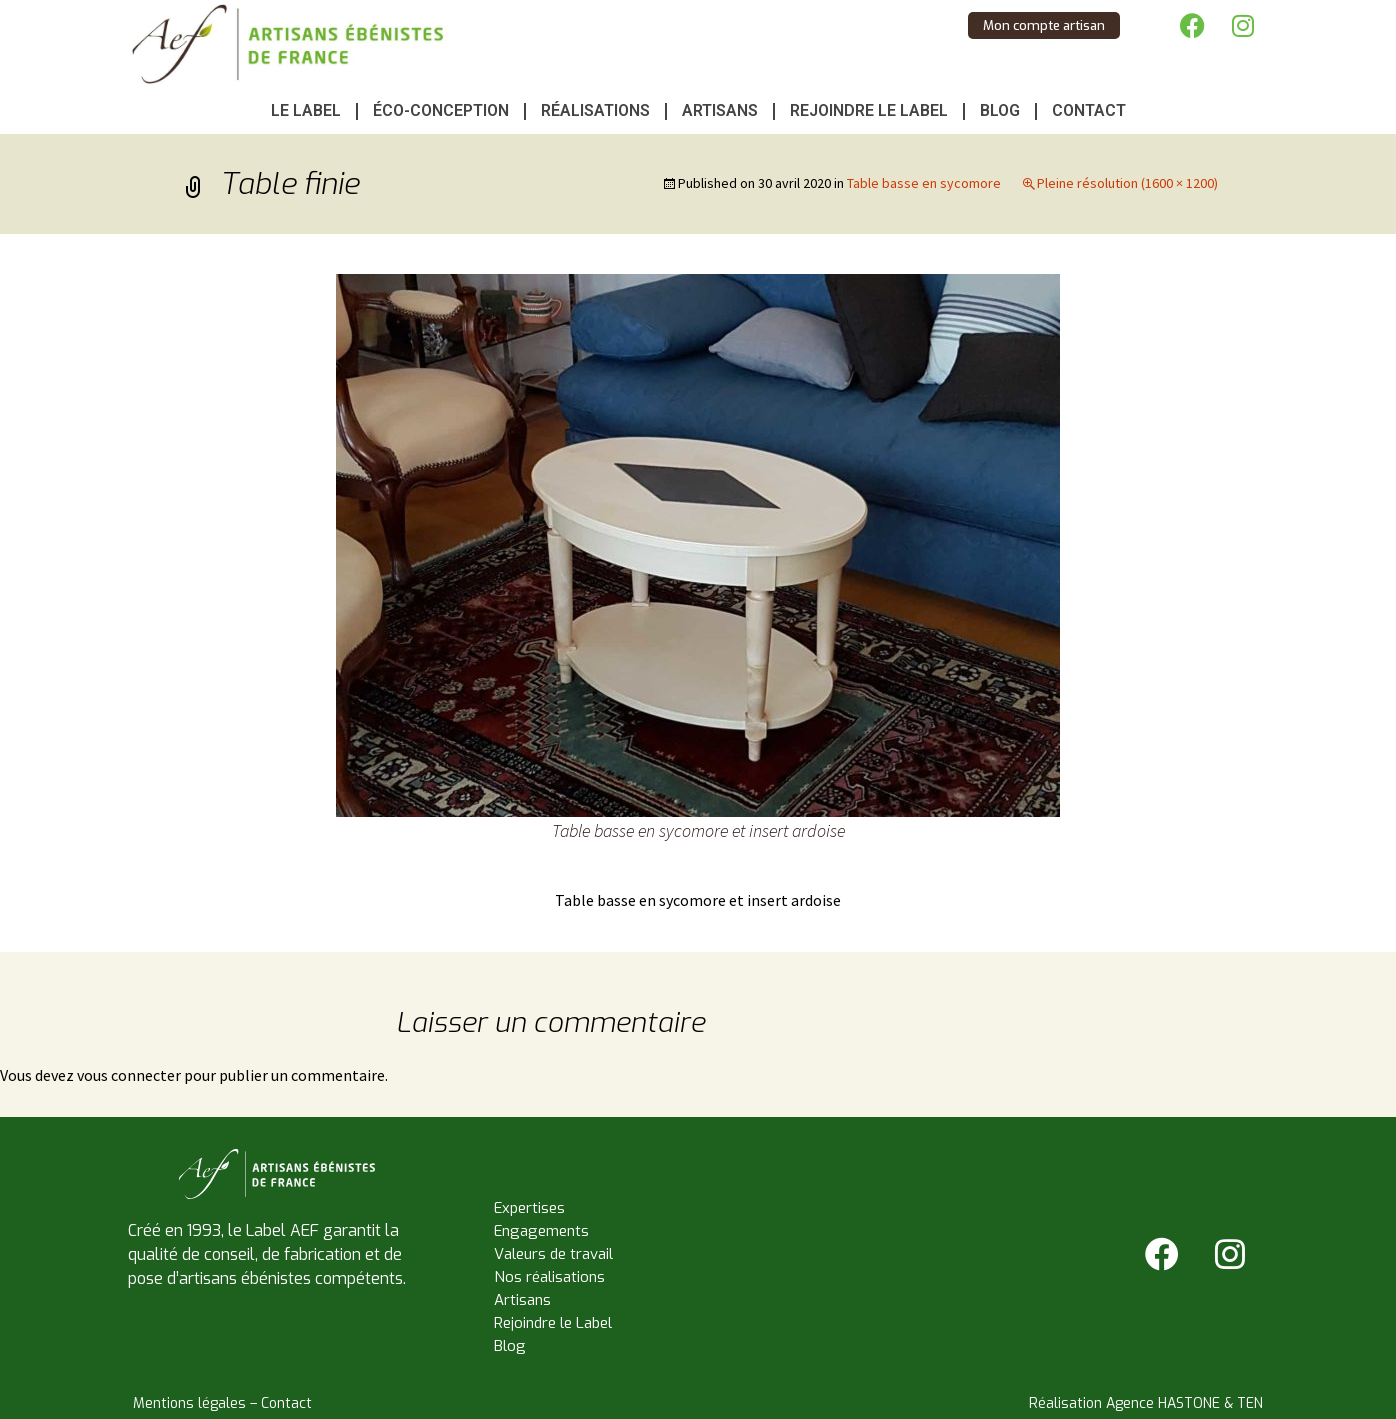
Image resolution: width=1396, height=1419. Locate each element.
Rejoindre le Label (869, 110)
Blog (1000, 110)
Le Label (306, 110)
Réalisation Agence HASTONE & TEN (1146, 1403)
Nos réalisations (549, 1277)
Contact (1089, 110)
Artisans (720, 110)
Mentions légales (189, 1403)
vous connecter (129, 1075)
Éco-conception (441, 110)
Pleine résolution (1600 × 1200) (1127, 183)
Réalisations (595, 110)
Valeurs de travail (553, 1254)
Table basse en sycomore (924, 183)
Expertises (529, 1208)
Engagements (541, 1231)
